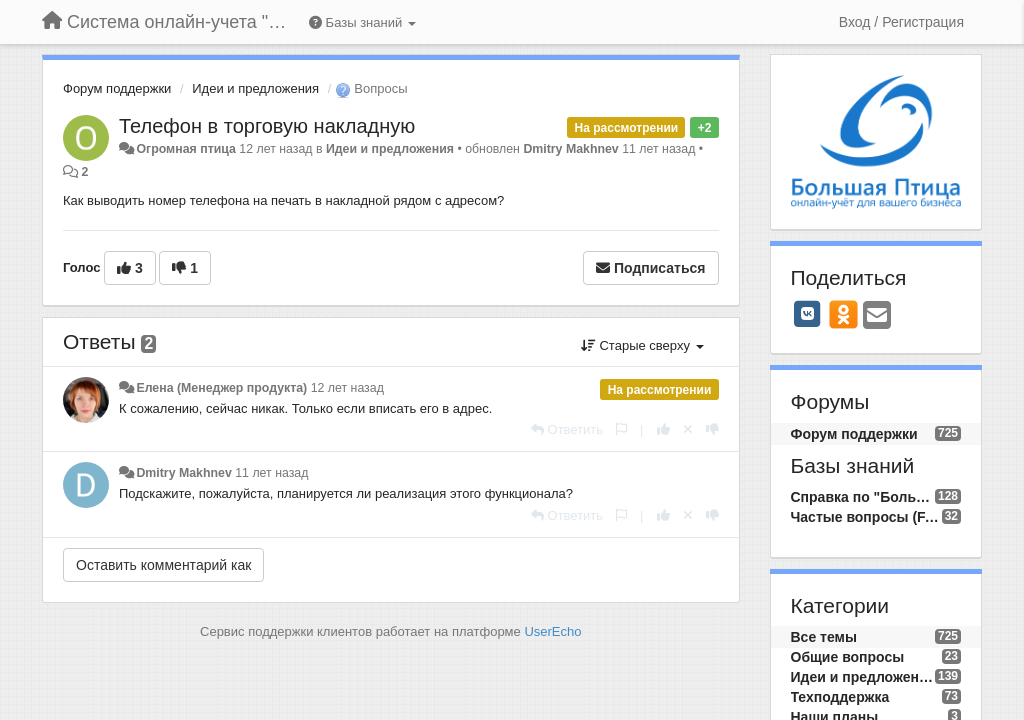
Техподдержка (840, 697)
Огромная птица (185, 149)
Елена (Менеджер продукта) (221, 388)
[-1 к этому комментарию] (712, 429)
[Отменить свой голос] (688, 429)
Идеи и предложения (255, 88)
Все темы (824, 637)
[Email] (877, 316)
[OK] (843, 314)
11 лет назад (271, 473)
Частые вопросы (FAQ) (866, 517)
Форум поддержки (117, 88)
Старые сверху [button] (642, 345)
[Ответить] (567, 429)
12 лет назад (347, 388)
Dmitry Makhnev (570, 149)
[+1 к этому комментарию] (663, 429)
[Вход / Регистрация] (901, 22)
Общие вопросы (848, 657)
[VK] (808, 314)
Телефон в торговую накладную (267, 126)
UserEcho (552, 631)
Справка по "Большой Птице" (863, 497)
